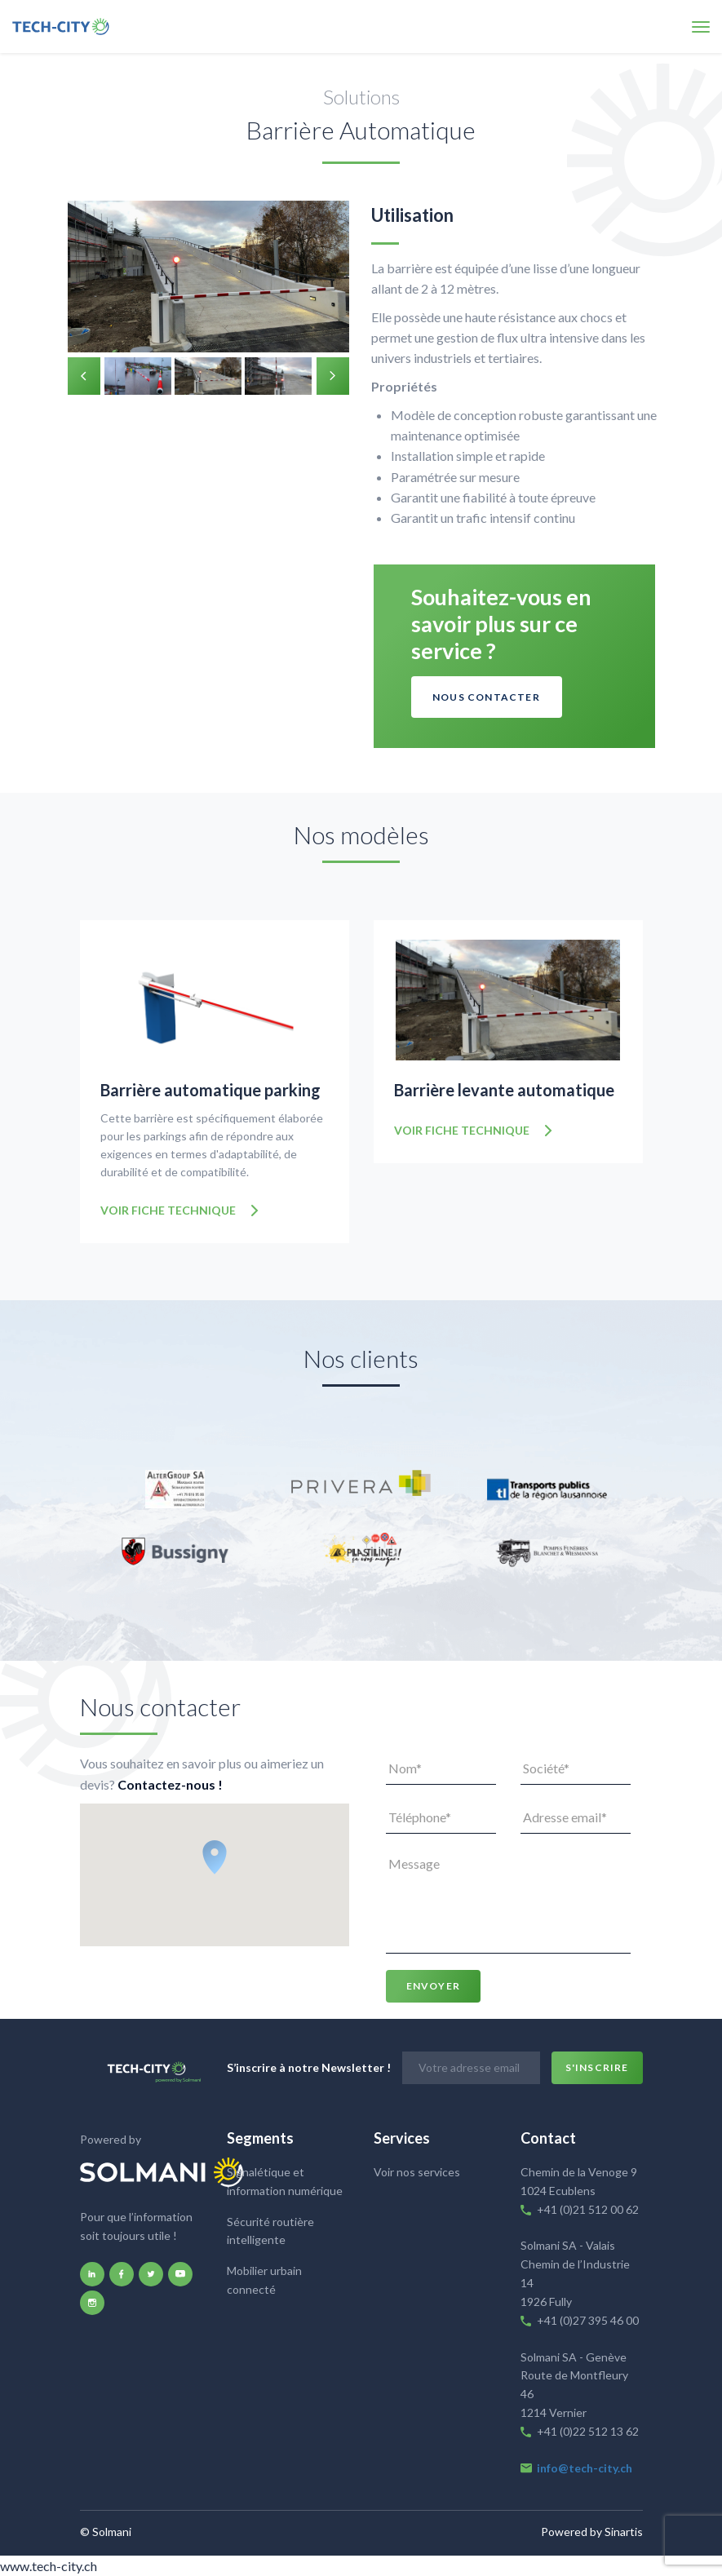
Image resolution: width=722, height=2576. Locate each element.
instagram (92, 2300)
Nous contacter (486, 697)
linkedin (92, 2272)
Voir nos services (417, 2170)
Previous (84, 375)
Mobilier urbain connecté (264, 2278)
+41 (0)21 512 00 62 (588, 2207)
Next (333, 375)
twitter (151, 2272)
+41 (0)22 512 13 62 (589, 2429)
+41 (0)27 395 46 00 (588, 2318)
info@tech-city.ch (584, 2465)
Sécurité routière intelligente (270, 2228)
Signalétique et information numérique (285, 2179)
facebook (121, 2272)
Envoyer (433, 1984)
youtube (180, 2272)
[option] (208, 279)
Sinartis (624, 2530)
